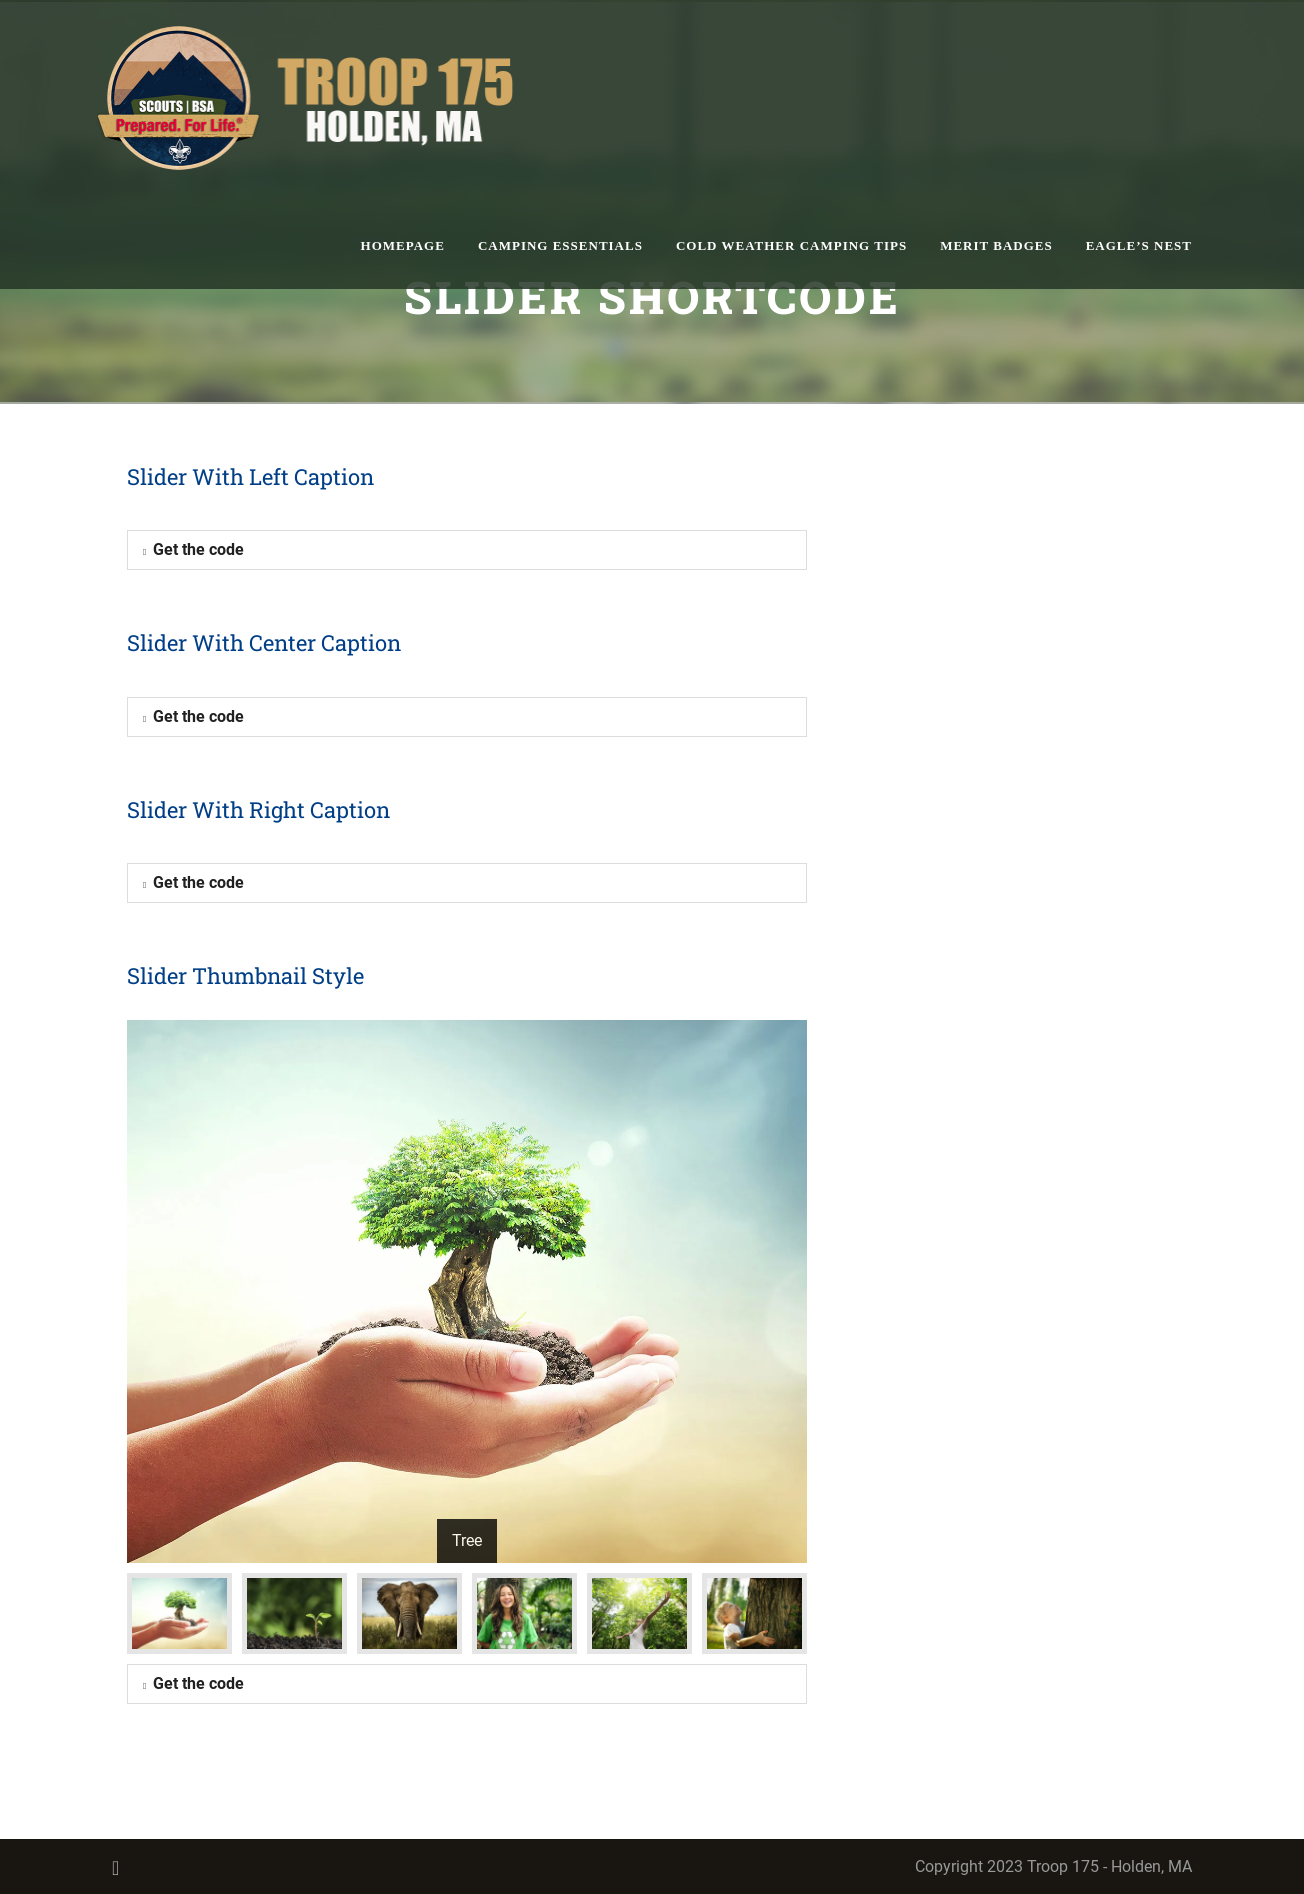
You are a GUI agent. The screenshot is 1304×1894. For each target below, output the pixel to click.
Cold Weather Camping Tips (791, 245)
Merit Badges (996, 245)
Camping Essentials (560, 245)
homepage (403, 245)
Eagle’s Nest (1139, 245)
